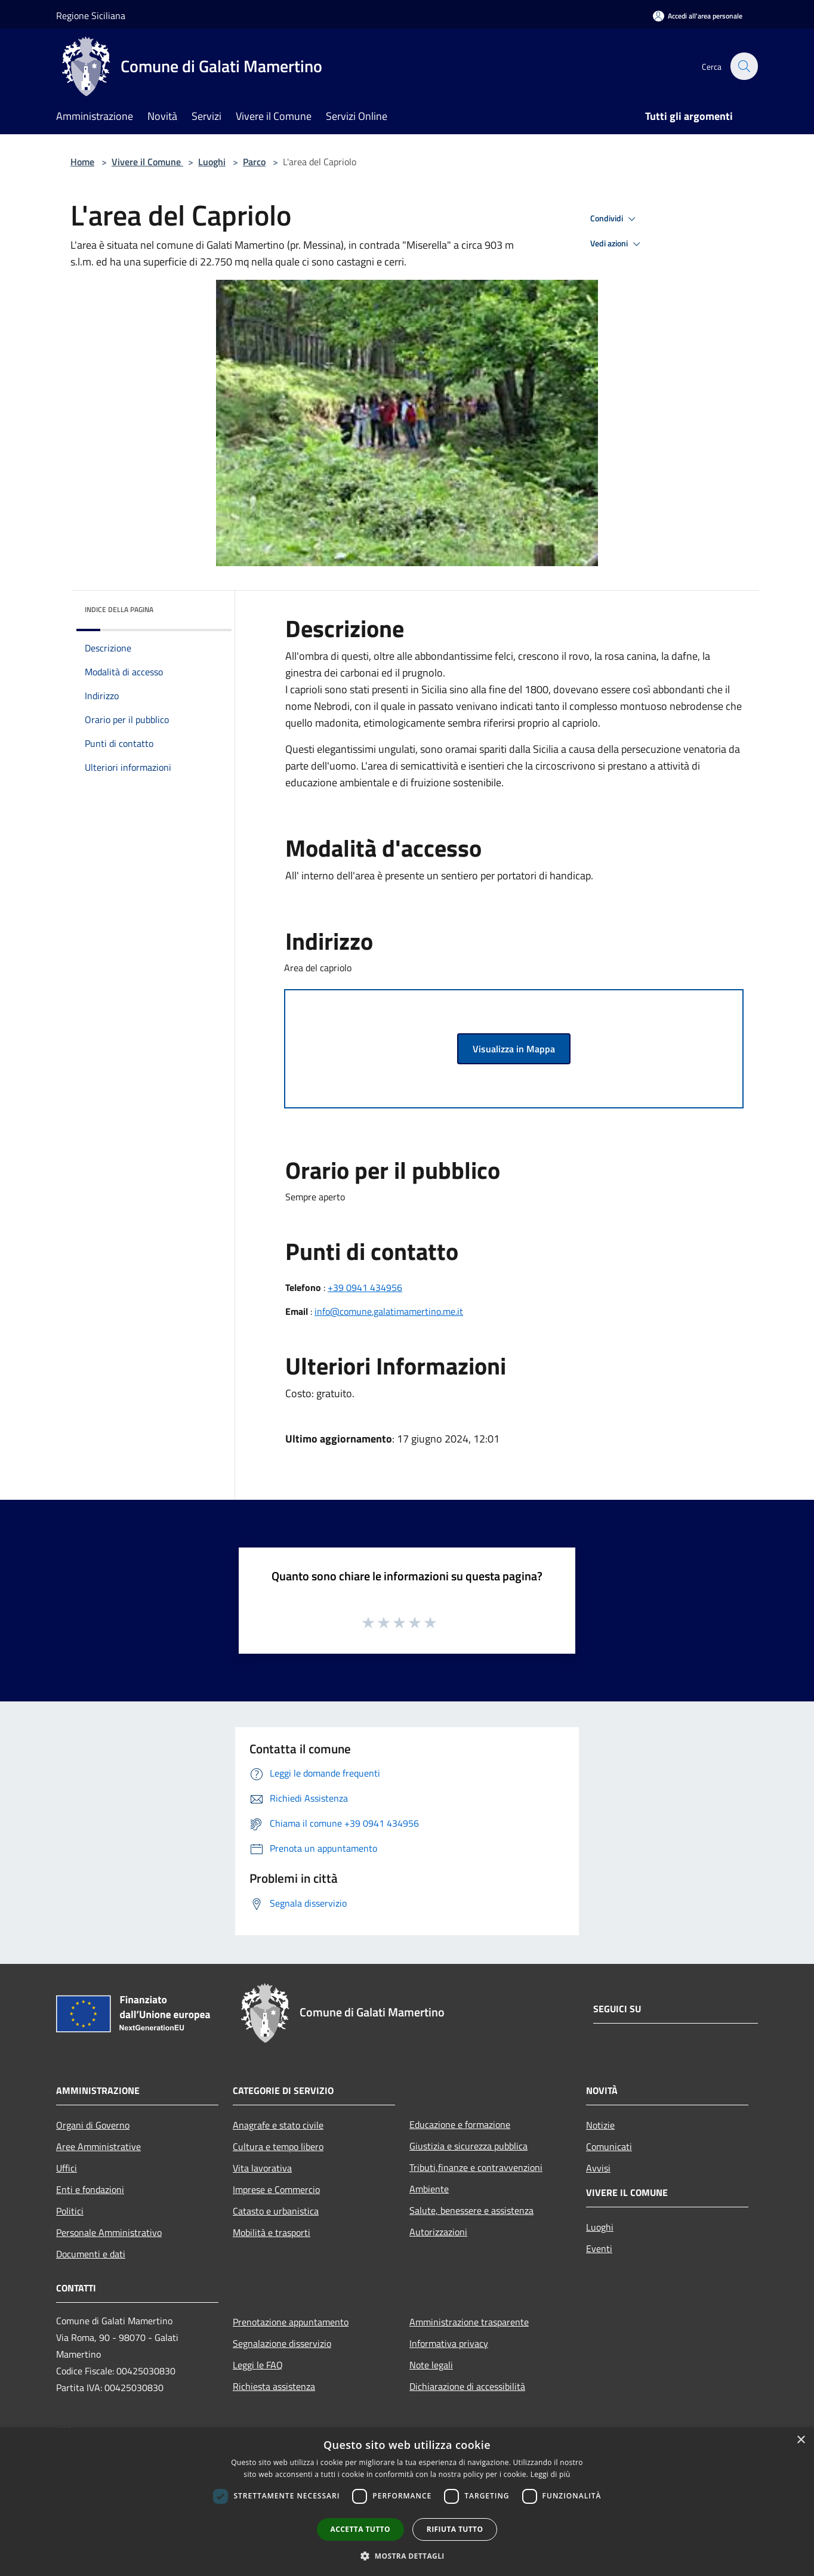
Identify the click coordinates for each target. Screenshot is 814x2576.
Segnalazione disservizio (282, 2343)
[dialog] (407, 2501)
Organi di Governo (93, 2125)
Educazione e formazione (459, 2124)
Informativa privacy (448, 2343)
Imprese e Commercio (276, 2189)
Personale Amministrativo (109, 2232)
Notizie (600, 2125)
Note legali (431, 2365)
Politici (70, 2211)
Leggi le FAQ (258, 2365)
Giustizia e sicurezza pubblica (468, 2146)
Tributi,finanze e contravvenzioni (475, 2167)
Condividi (614, 219)
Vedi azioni (617, 244)
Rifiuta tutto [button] (455, 2529)
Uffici (66, 2168)
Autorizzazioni (438, 2232)
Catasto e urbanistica (276, 2211)
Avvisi (598, 2168)
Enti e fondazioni (90, 2189)
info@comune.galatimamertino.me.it (388, 1311)
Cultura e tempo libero (278, 2146)
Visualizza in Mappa (514, 1049)
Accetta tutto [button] (360, 2529)
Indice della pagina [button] (119, 609)
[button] (407, 2556)
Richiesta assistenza (274, 2386)
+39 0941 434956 (365, 1287)
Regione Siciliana (90, 15)
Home (82, 162)
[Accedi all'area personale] (697, 16)
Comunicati (609, 2146)
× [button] (800, 2440)
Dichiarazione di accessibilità (467, 2386)
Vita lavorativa (262, 2168)
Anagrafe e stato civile (278, 2125)
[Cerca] (743, 66)
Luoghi (212, 162)
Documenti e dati (90, 2254)
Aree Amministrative (98, 2146)
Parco (254, 162)
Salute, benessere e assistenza (471, 2210)
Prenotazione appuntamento (291, 2322)
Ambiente (429, 2189)
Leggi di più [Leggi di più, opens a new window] (551, 2474)
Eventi (599, 2248)
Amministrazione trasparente (469, 2322)
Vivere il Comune (147, 162)
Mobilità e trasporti (271, 2232)
